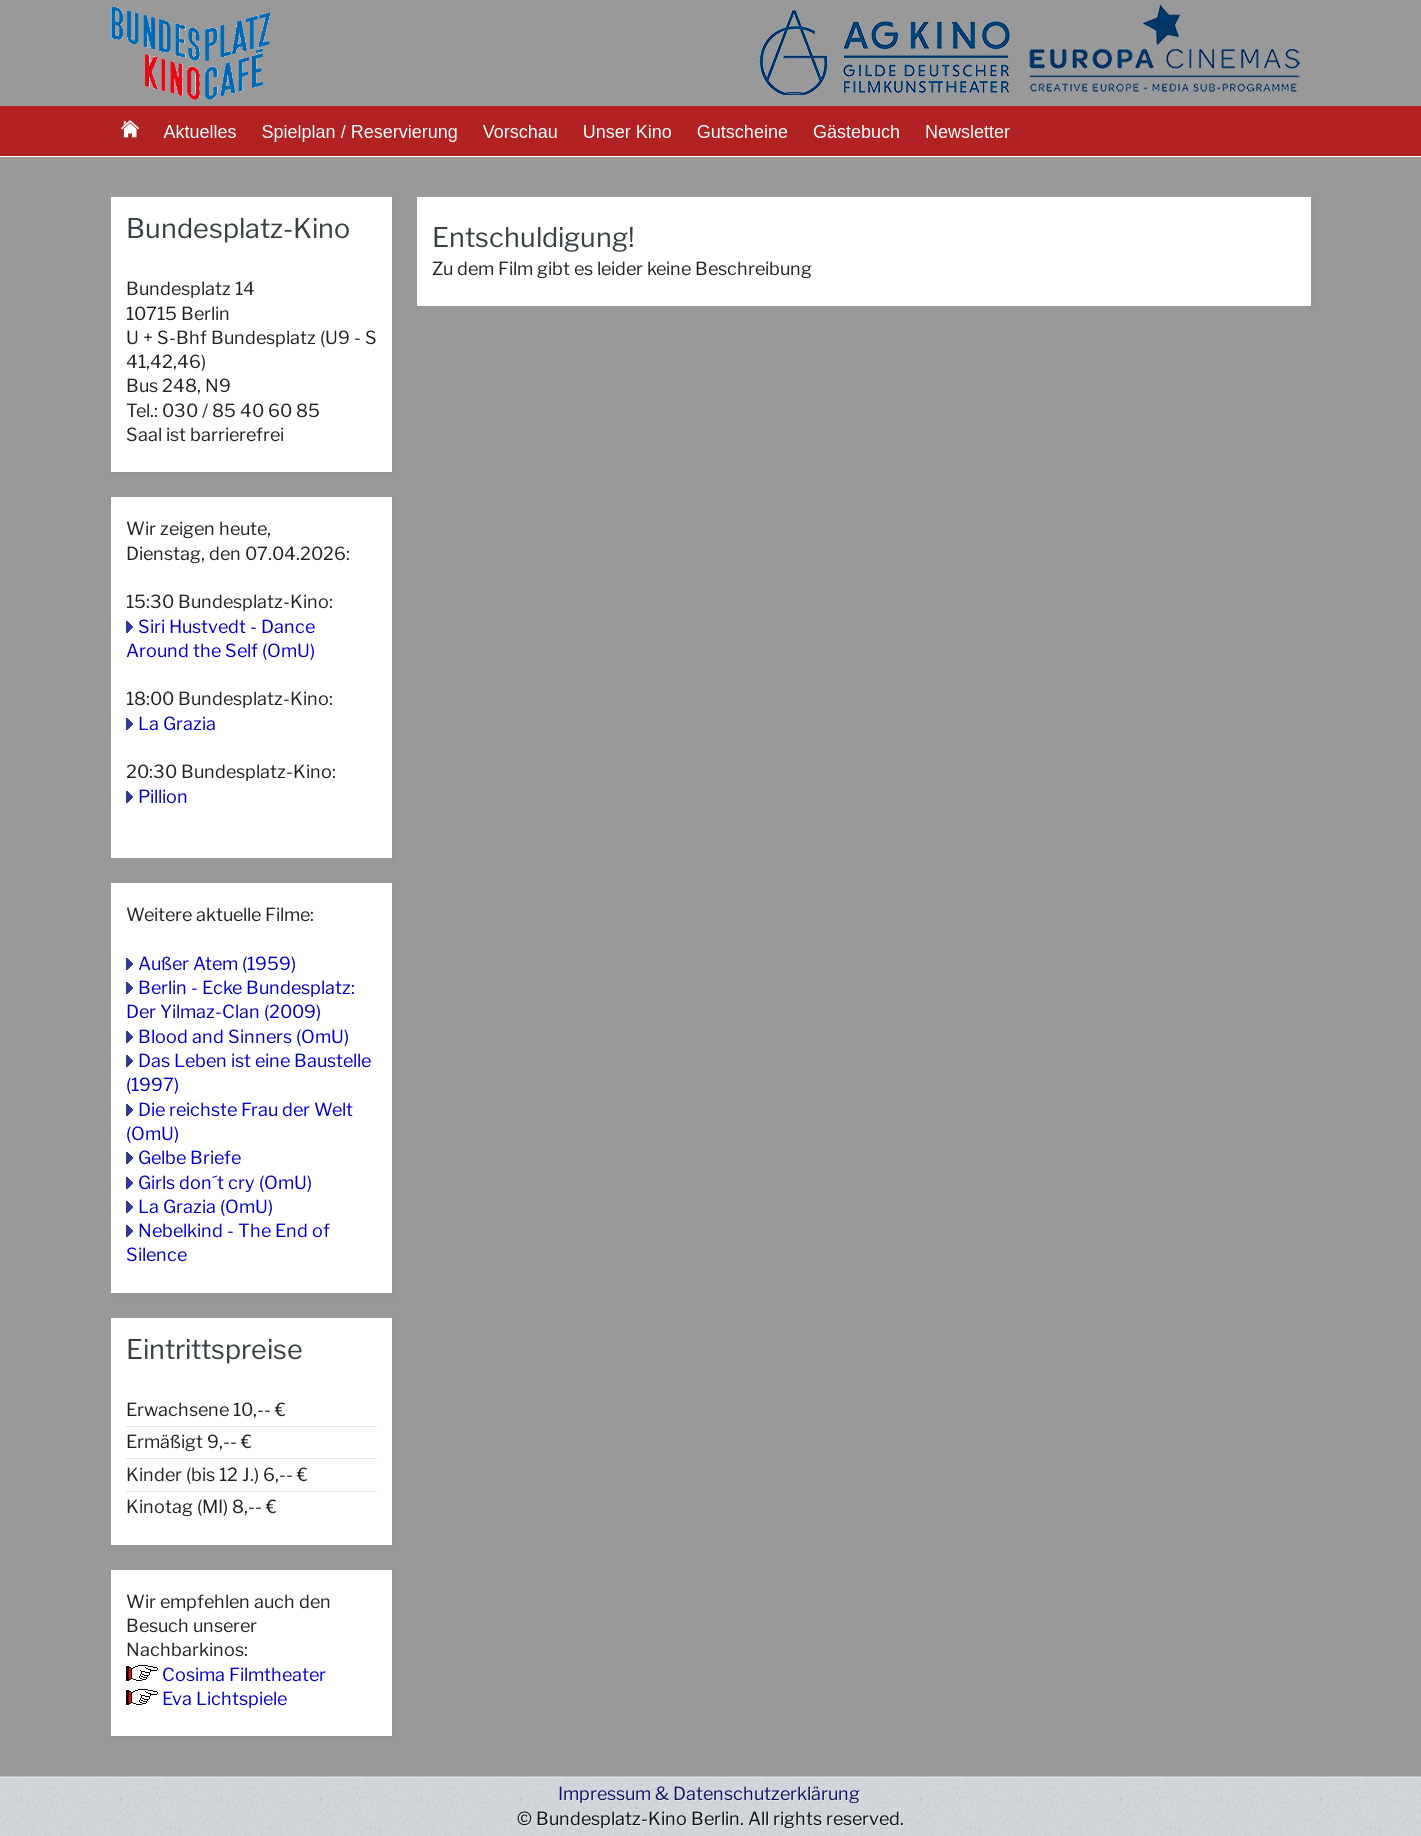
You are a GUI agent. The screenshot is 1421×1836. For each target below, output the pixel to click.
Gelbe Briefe (189, 1157)
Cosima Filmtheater (244, 1674)
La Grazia (177, 723)
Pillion (163, 796)
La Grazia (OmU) (205, 1206)
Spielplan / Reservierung (360, 132)
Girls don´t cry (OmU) (225, 1182)
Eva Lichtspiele (224, 1698)
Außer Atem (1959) (217, 963)
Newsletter (967, 132)
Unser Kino (627, 132)
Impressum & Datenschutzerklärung (709, 1793)
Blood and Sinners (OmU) (243, 1036)
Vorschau (520, 132)
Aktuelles (200, 132)
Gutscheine (742, 132)
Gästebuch (856, 132)
